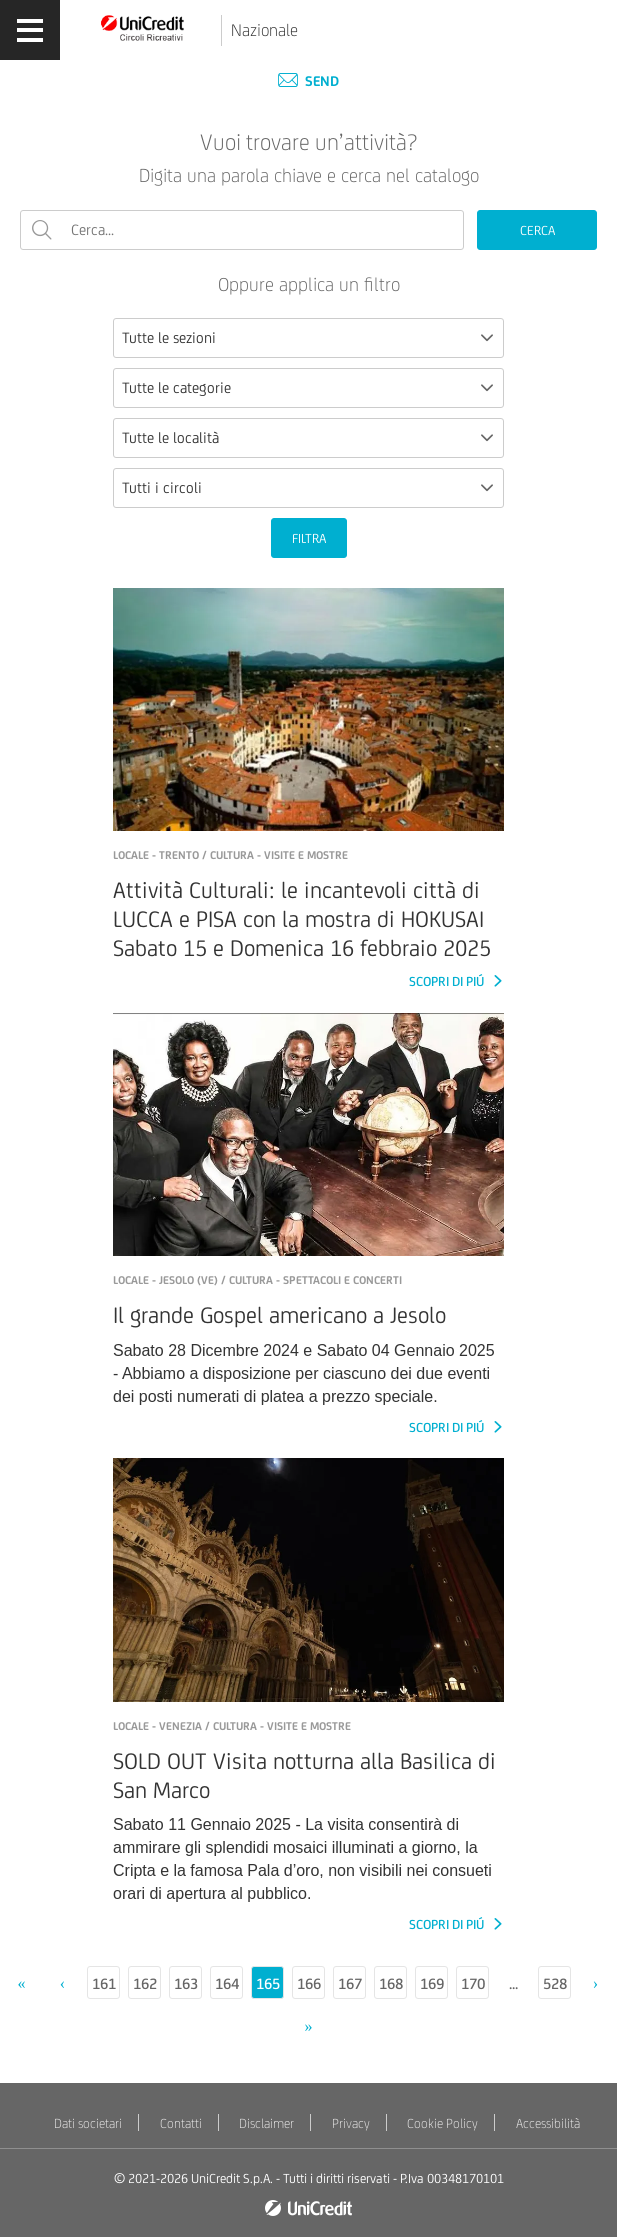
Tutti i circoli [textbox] (162, 487)
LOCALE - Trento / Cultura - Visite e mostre (230, 855)
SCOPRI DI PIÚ (448, 981)
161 (104, 1983)
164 (227, 1983)
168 (391, 1983)
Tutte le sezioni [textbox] (169, 337)
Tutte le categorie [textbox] (176, 387)
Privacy (351, 2123)
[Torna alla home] (143, 27)
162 (145, 1983)
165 (268, 1983)
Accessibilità (548, 2123)
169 (432, 1983)
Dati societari (88, 2123)
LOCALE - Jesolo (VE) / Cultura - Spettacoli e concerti (257, 1280)
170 (473, 1983)
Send (308, 81)
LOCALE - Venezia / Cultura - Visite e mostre (232, 1726)
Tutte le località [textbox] (170, 437)
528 (555, 1983)
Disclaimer (266, 2123)
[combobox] (308, 338)
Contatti (181, 2123)
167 (350, 1983)
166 (309, 1983)
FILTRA (309, 538)
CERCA (537, 230)
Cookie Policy (442, 2123)
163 (186, 1983)
